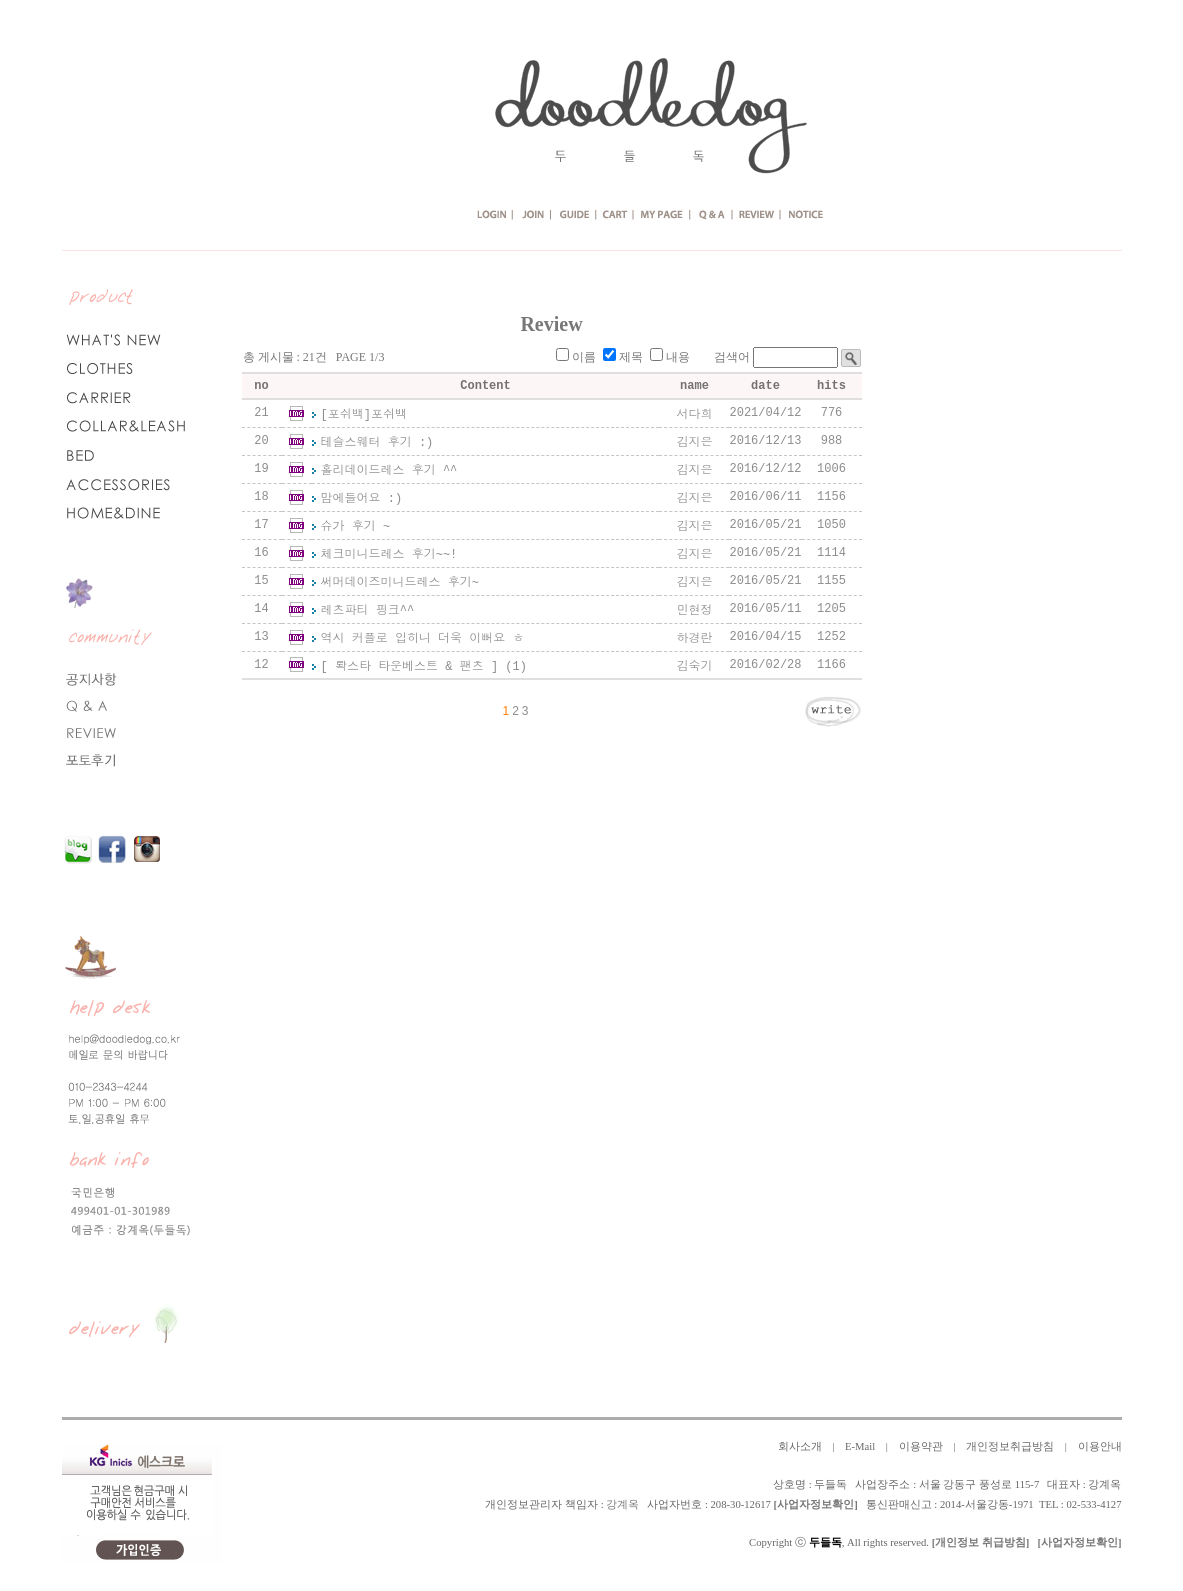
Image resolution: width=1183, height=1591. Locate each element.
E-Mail (860, 1446)
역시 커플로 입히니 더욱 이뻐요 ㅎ (423, 639)
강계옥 (622, 1504)
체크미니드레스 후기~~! (389, 555)
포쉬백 (389, 415)
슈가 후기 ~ (356, 527)
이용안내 (1100, 1446)
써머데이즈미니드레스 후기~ (400, 583)
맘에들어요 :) (362, 499)
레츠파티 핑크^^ (368, 611)
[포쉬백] (346, 415)
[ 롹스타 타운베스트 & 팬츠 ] (410, 667)
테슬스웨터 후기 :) (377, 443)
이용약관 (921, 1446)
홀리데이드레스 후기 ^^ (389, 471)
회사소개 (800, 1446)
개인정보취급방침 (1010, 1446)
